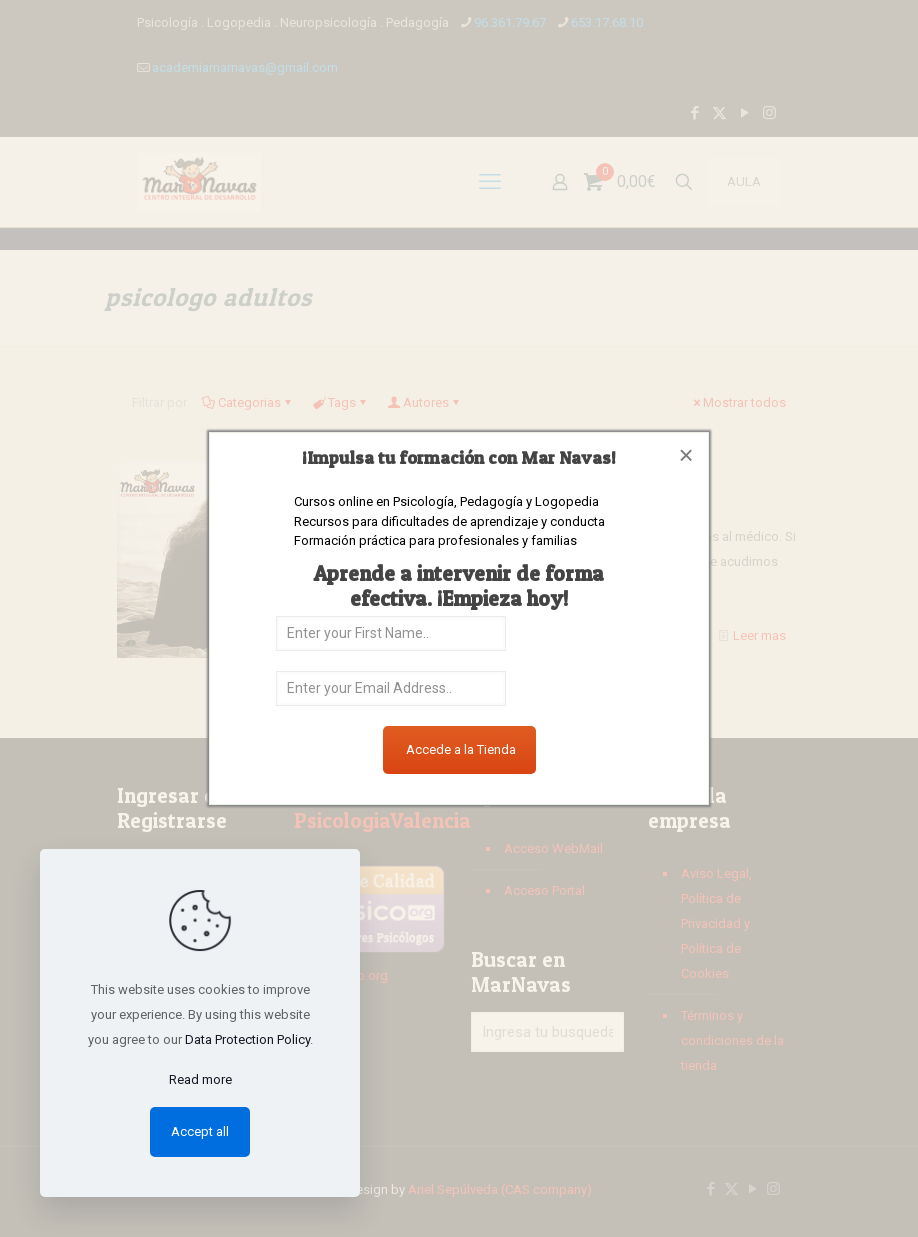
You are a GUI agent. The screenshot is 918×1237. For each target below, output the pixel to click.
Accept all (200, 1131)
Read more (200, 1079)
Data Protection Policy (247, 1039)
